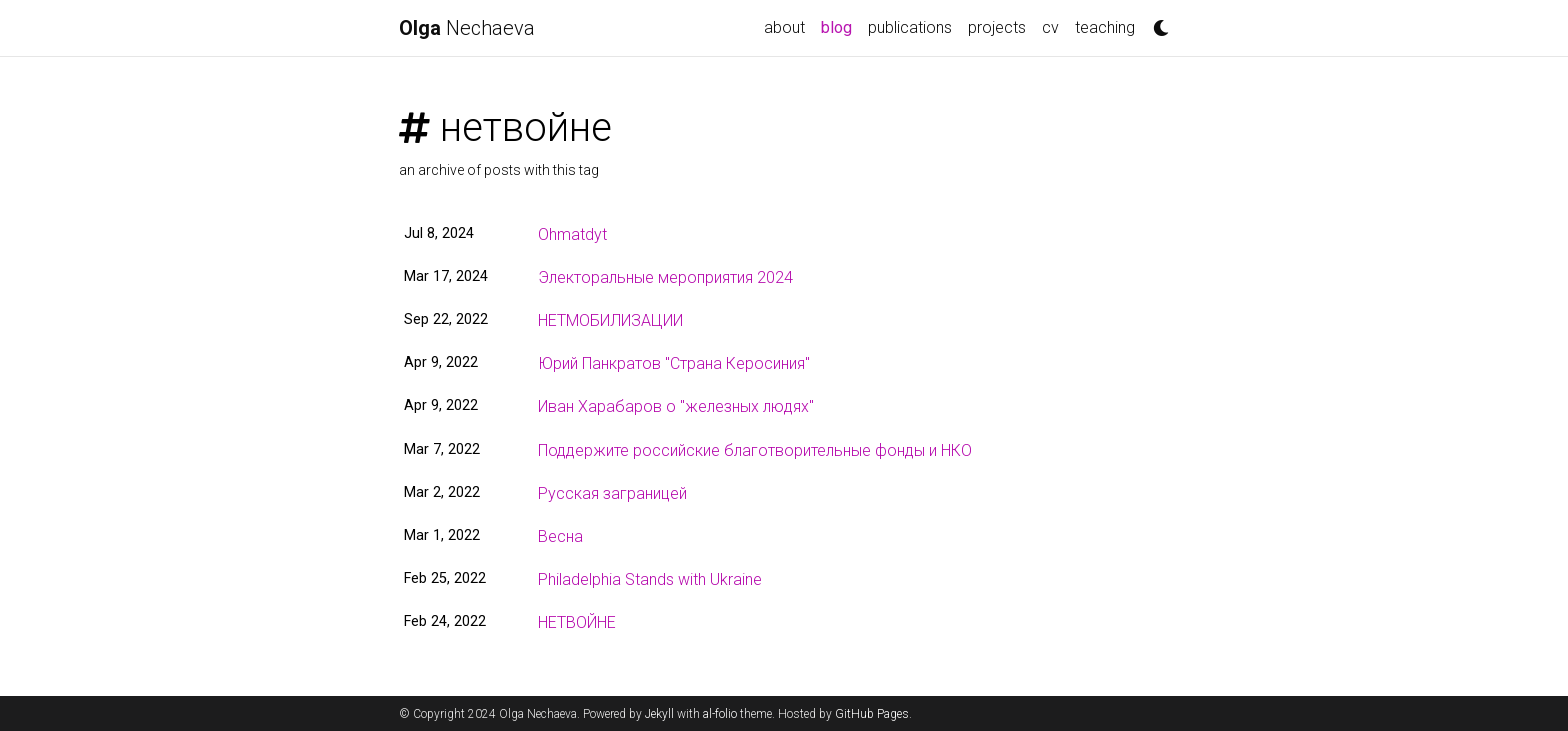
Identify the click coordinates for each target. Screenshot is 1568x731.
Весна (560, 536)
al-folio (720, 714)
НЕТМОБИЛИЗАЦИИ (610, 320)
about (784, 27)
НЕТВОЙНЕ (577, 622)
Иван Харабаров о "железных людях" (676, 406)
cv (1050, 27)
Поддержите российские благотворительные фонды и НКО (755, 450)
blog (840, 26)
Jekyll (659, 714)
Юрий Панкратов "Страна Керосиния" (674, 363)
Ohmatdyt (572, 234)
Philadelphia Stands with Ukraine (650, 579)
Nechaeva (467, 28)
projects (997, 27)
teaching (1105, 27)
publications (910, 27)
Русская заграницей (612, 493)
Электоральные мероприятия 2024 (665, 277)
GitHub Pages (872, 714)
